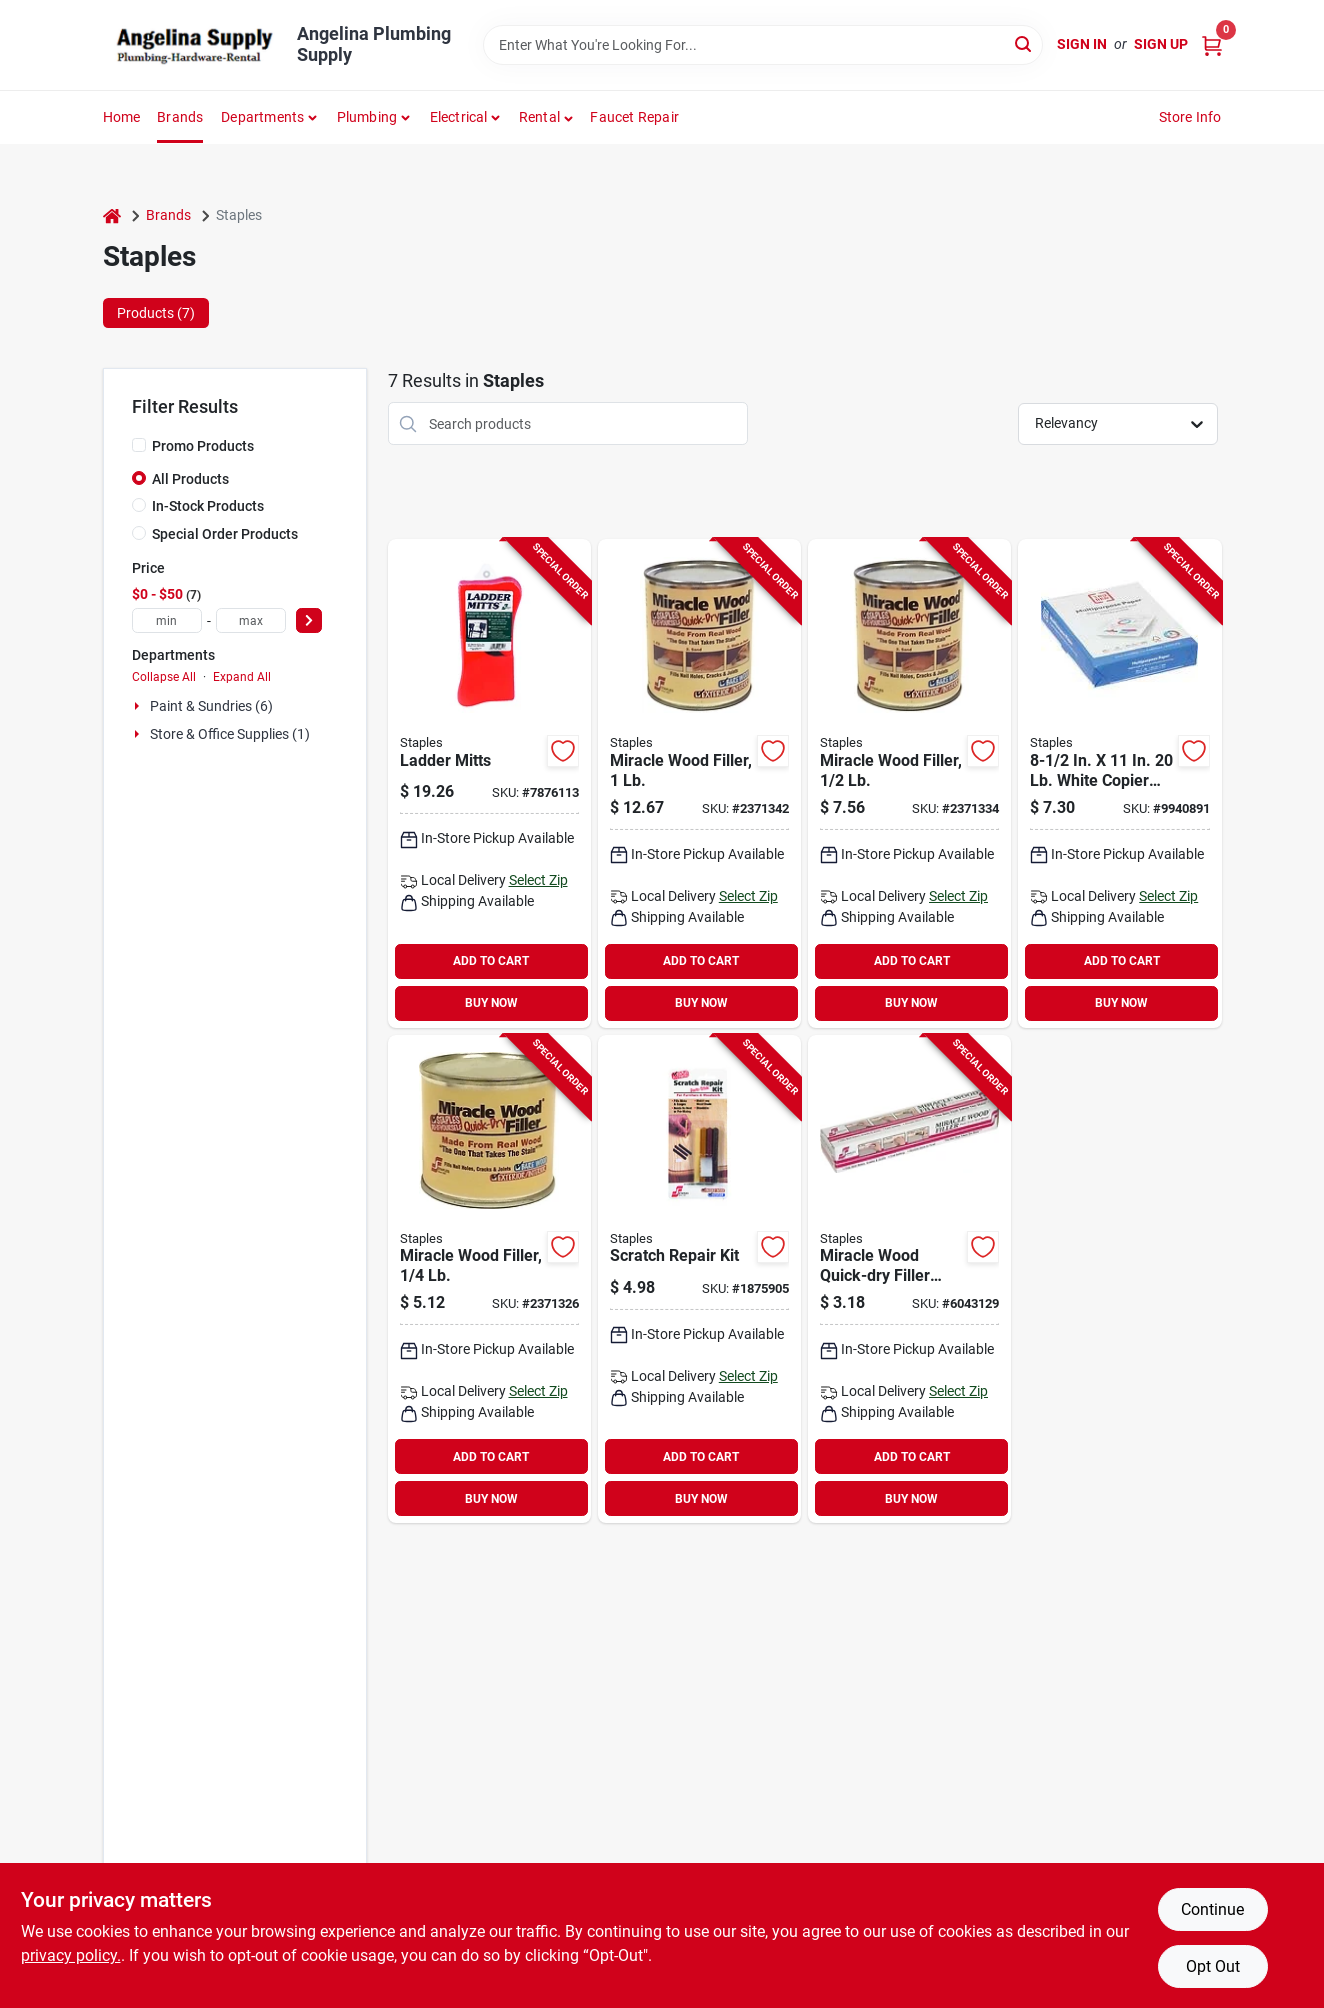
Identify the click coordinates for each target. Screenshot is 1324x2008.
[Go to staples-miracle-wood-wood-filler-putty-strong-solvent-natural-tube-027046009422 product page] (909, 1279)
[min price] (167, 620)
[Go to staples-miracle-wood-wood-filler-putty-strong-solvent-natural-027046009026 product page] (909, 783)
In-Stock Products (208, 506)
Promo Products (203, 446)
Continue (1212, 1909)
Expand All (242, 677)
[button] (546, 117)
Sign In (1082, 44)
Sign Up (1161, 44)
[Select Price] (309, 620)
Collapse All (164, 677)
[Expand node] (139, 706)
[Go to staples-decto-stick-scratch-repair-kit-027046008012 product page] (699, 1279)
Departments (262, 117)
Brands (180, 117)
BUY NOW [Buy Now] (491, 1003)
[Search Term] (763, 45)
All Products (190, 479)
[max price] (251, 620)
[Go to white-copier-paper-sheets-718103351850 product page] (1119, 783)
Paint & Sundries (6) (211, 706)
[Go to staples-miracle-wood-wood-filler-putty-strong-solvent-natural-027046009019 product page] (489, 1279)
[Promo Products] (139, 445)
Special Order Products (225, 534)
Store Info (1190, 117)
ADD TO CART (491, 961)
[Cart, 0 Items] (1212, 44)
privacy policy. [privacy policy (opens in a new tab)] (71, 1955)
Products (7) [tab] (156, 313)
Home (122, 117)
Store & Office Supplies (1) (230, 734)
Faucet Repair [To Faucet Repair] (634, 117)
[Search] (1024, 43)
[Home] (112, 215)
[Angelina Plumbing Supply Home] (193, 45)
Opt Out (1213, 1966)
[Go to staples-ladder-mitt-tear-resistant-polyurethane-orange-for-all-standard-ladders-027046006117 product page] (489, 783)
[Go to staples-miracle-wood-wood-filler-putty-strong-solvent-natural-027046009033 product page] (699, 783)
